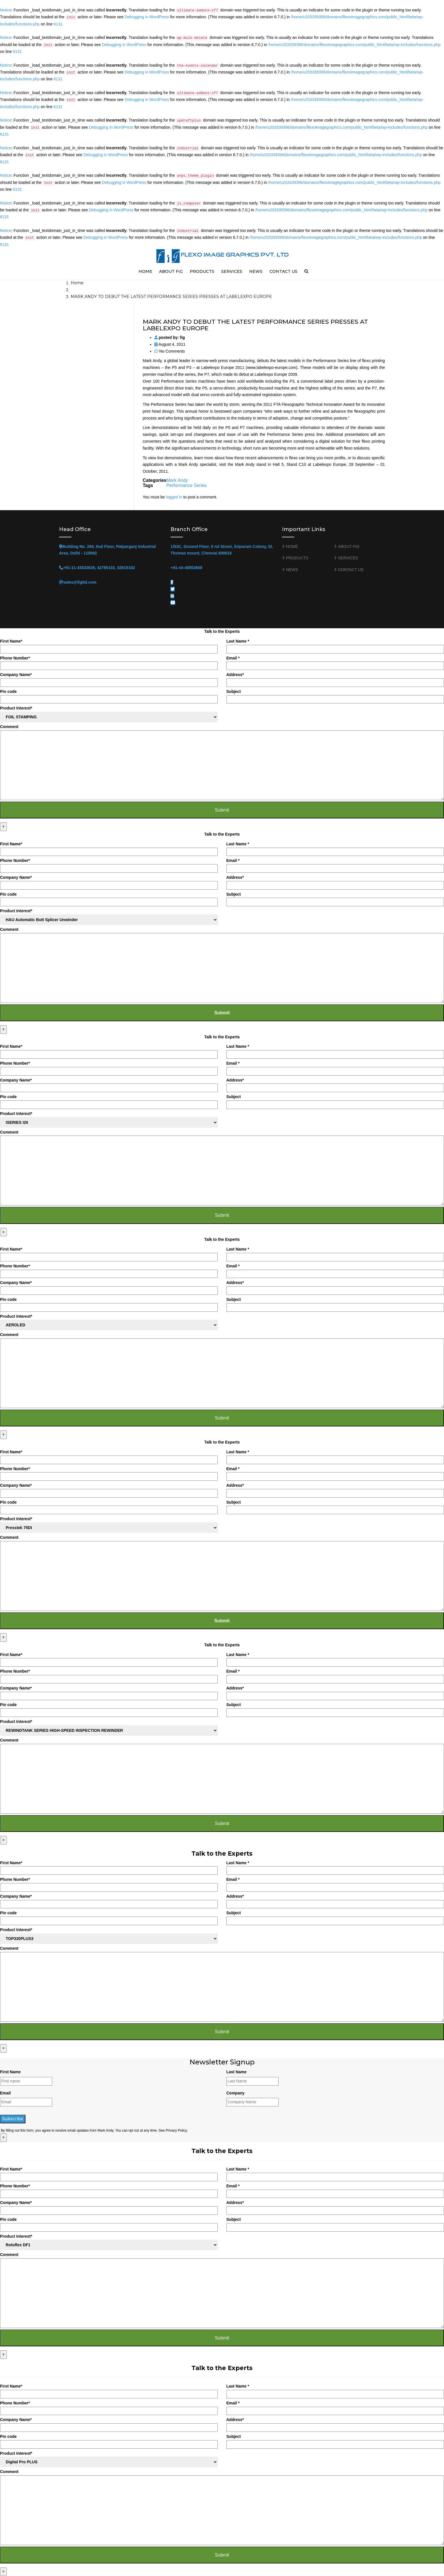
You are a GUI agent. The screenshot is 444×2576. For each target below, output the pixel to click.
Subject (335, 696)
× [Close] (3, 826)
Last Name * (335, 646)
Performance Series (186, 485)
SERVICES (231, 271)
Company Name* (109, 679)
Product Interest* (109, 714)
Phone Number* (109, 663)
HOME (145, 271)
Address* (335, 679)
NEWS (256, 271)
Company (235, 2093)
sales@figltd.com (80, 582)
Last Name (236, 2072)
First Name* (109, 646)
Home (77, 282)
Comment (222, 762)
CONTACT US (283, 271)
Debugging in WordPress (147, 17)
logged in (174, 497)
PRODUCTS (202, 271)
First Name (10, 2072)
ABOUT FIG (171, 271)
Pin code (109, 696)
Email (5, 2093)
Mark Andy (177, 480)
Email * (335, 663)
